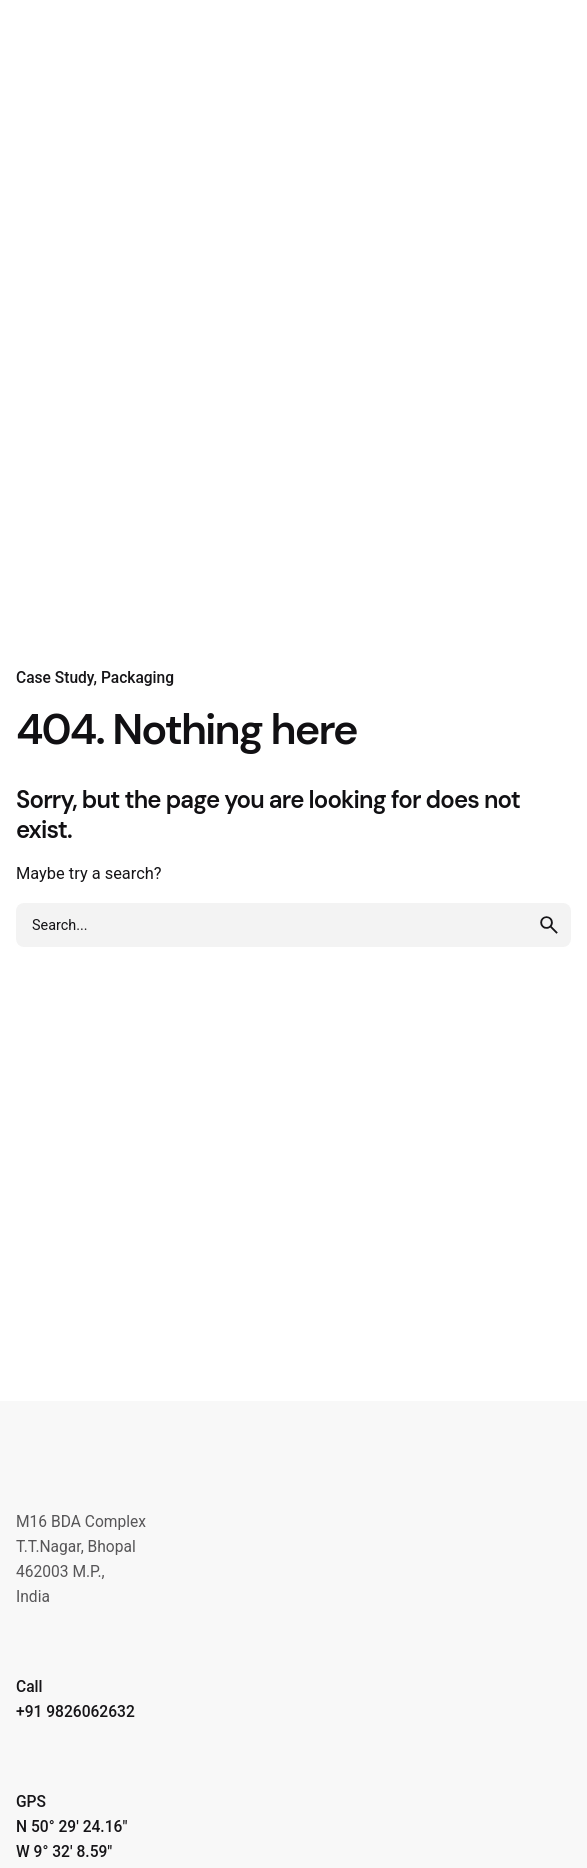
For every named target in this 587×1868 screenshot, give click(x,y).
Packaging (137, 678)
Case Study (55, 678)
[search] (549, 925)
